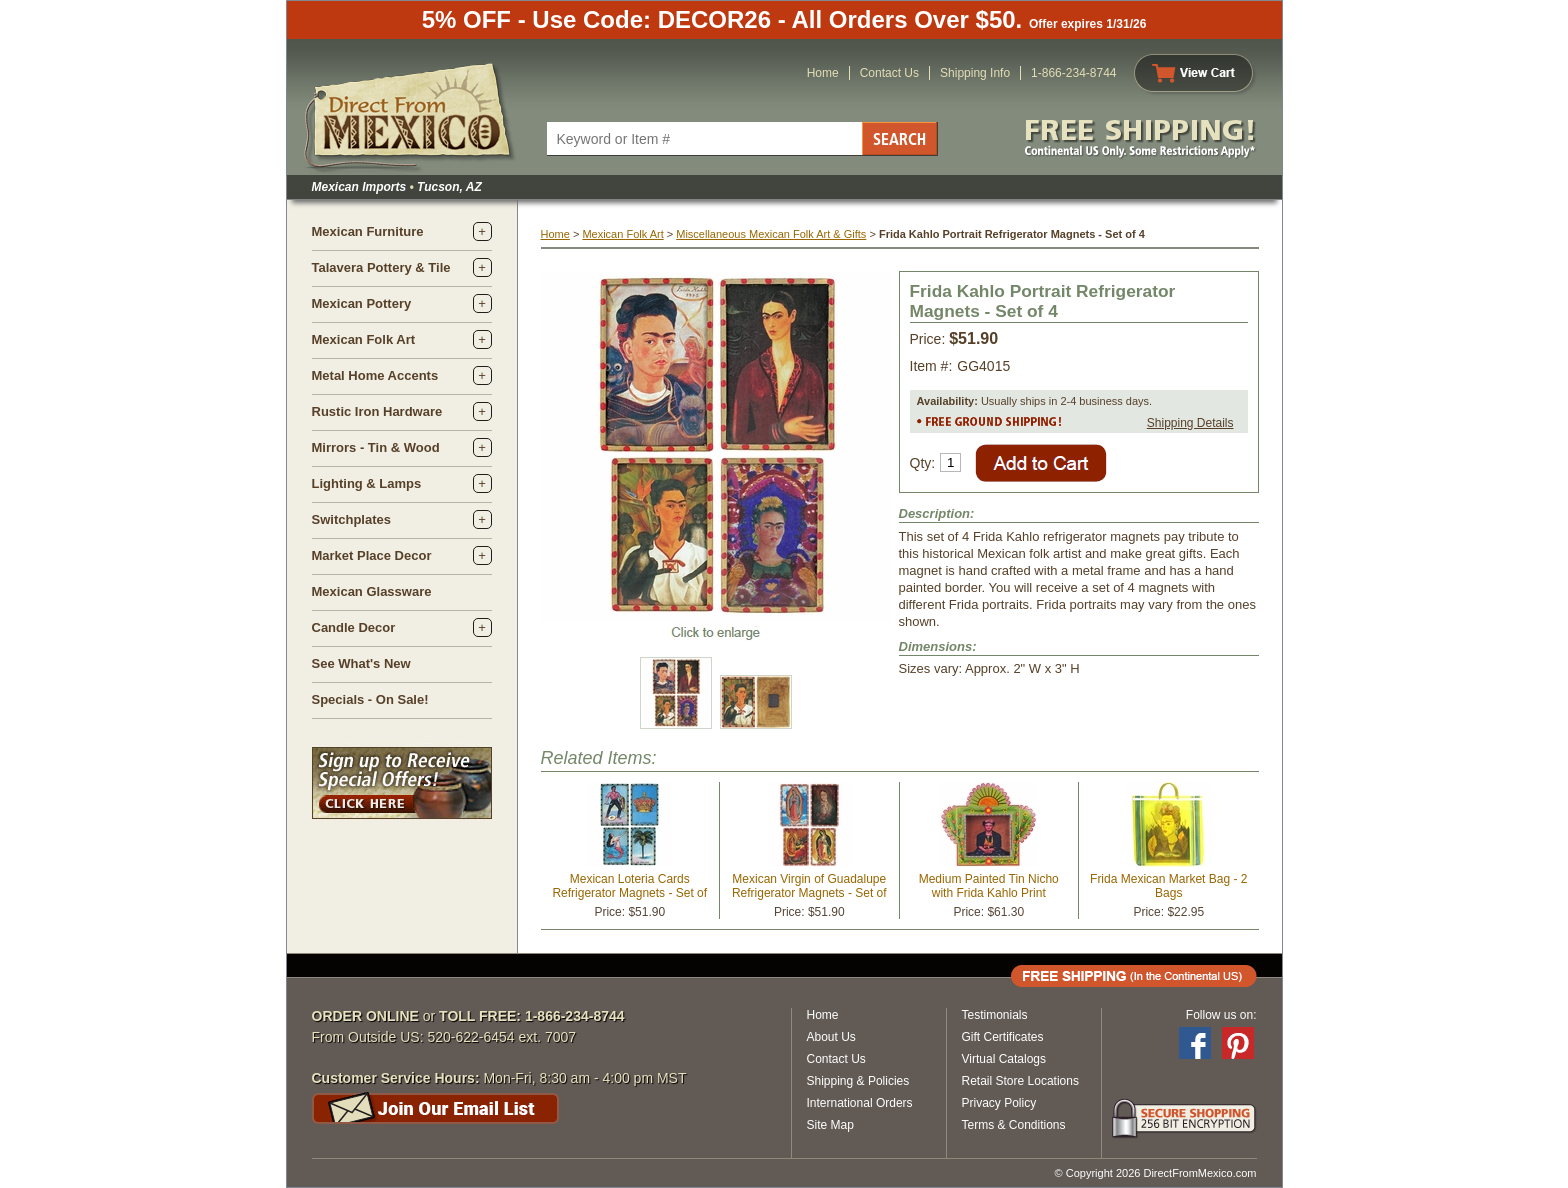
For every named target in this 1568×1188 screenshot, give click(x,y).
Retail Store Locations (1020, 1081)
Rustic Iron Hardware (377, 411)
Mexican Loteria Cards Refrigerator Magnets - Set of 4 (629, 893)
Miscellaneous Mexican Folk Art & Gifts (771, 234)
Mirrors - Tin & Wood (376, 447)
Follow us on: (1221, 1015)
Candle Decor (354, 627)
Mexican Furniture (368, 231)
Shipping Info (975, 73)
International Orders (860, 1103)
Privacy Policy (999, 1103)
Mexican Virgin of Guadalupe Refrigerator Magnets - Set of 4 (809, 893)
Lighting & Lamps (367, 483)
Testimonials (995, 1015)
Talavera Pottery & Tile (381, 267)
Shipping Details (1190, 423)
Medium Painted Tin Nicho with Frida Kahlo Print (989, 886)
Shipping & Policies (858, 1081)
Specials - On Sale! (370, 699)
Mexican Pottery (362, 303)
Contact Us (889, 73)
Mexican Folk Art (364, 339)
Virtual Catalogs (1004, 1059)
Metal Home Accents (375, 375)
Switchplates (351, 519)
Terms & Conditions (1014, 1125)
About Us (831, 1037)
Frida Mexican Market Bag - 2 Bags (1168, 886)
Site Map (830, 1125)
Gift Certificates (1003, 1037)
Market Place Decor (372, 555)
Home (823, 73)
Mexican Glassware (372, 591)
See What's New (361, 663)
